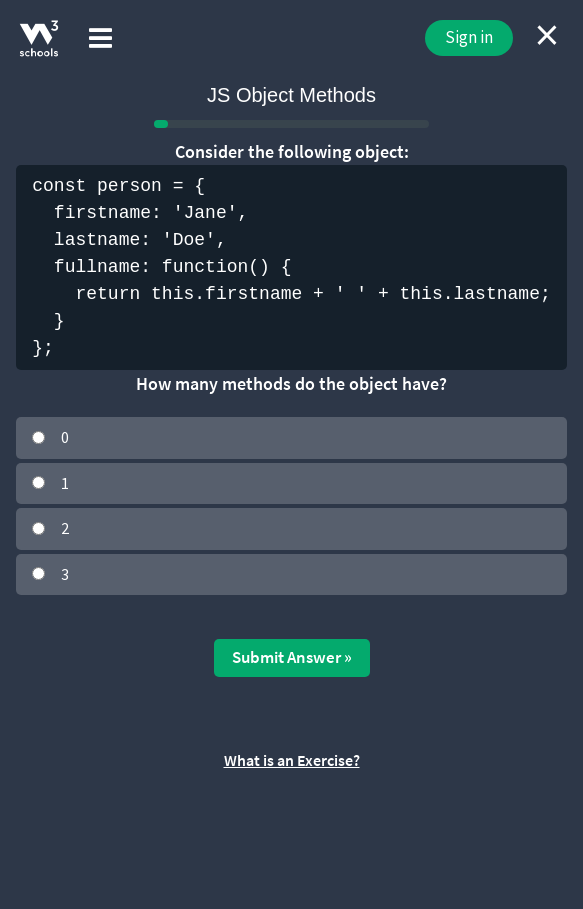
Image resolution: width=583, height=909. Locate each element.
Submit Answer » (292, 657)
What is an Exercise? (292, 760)
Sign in (469, 37)
